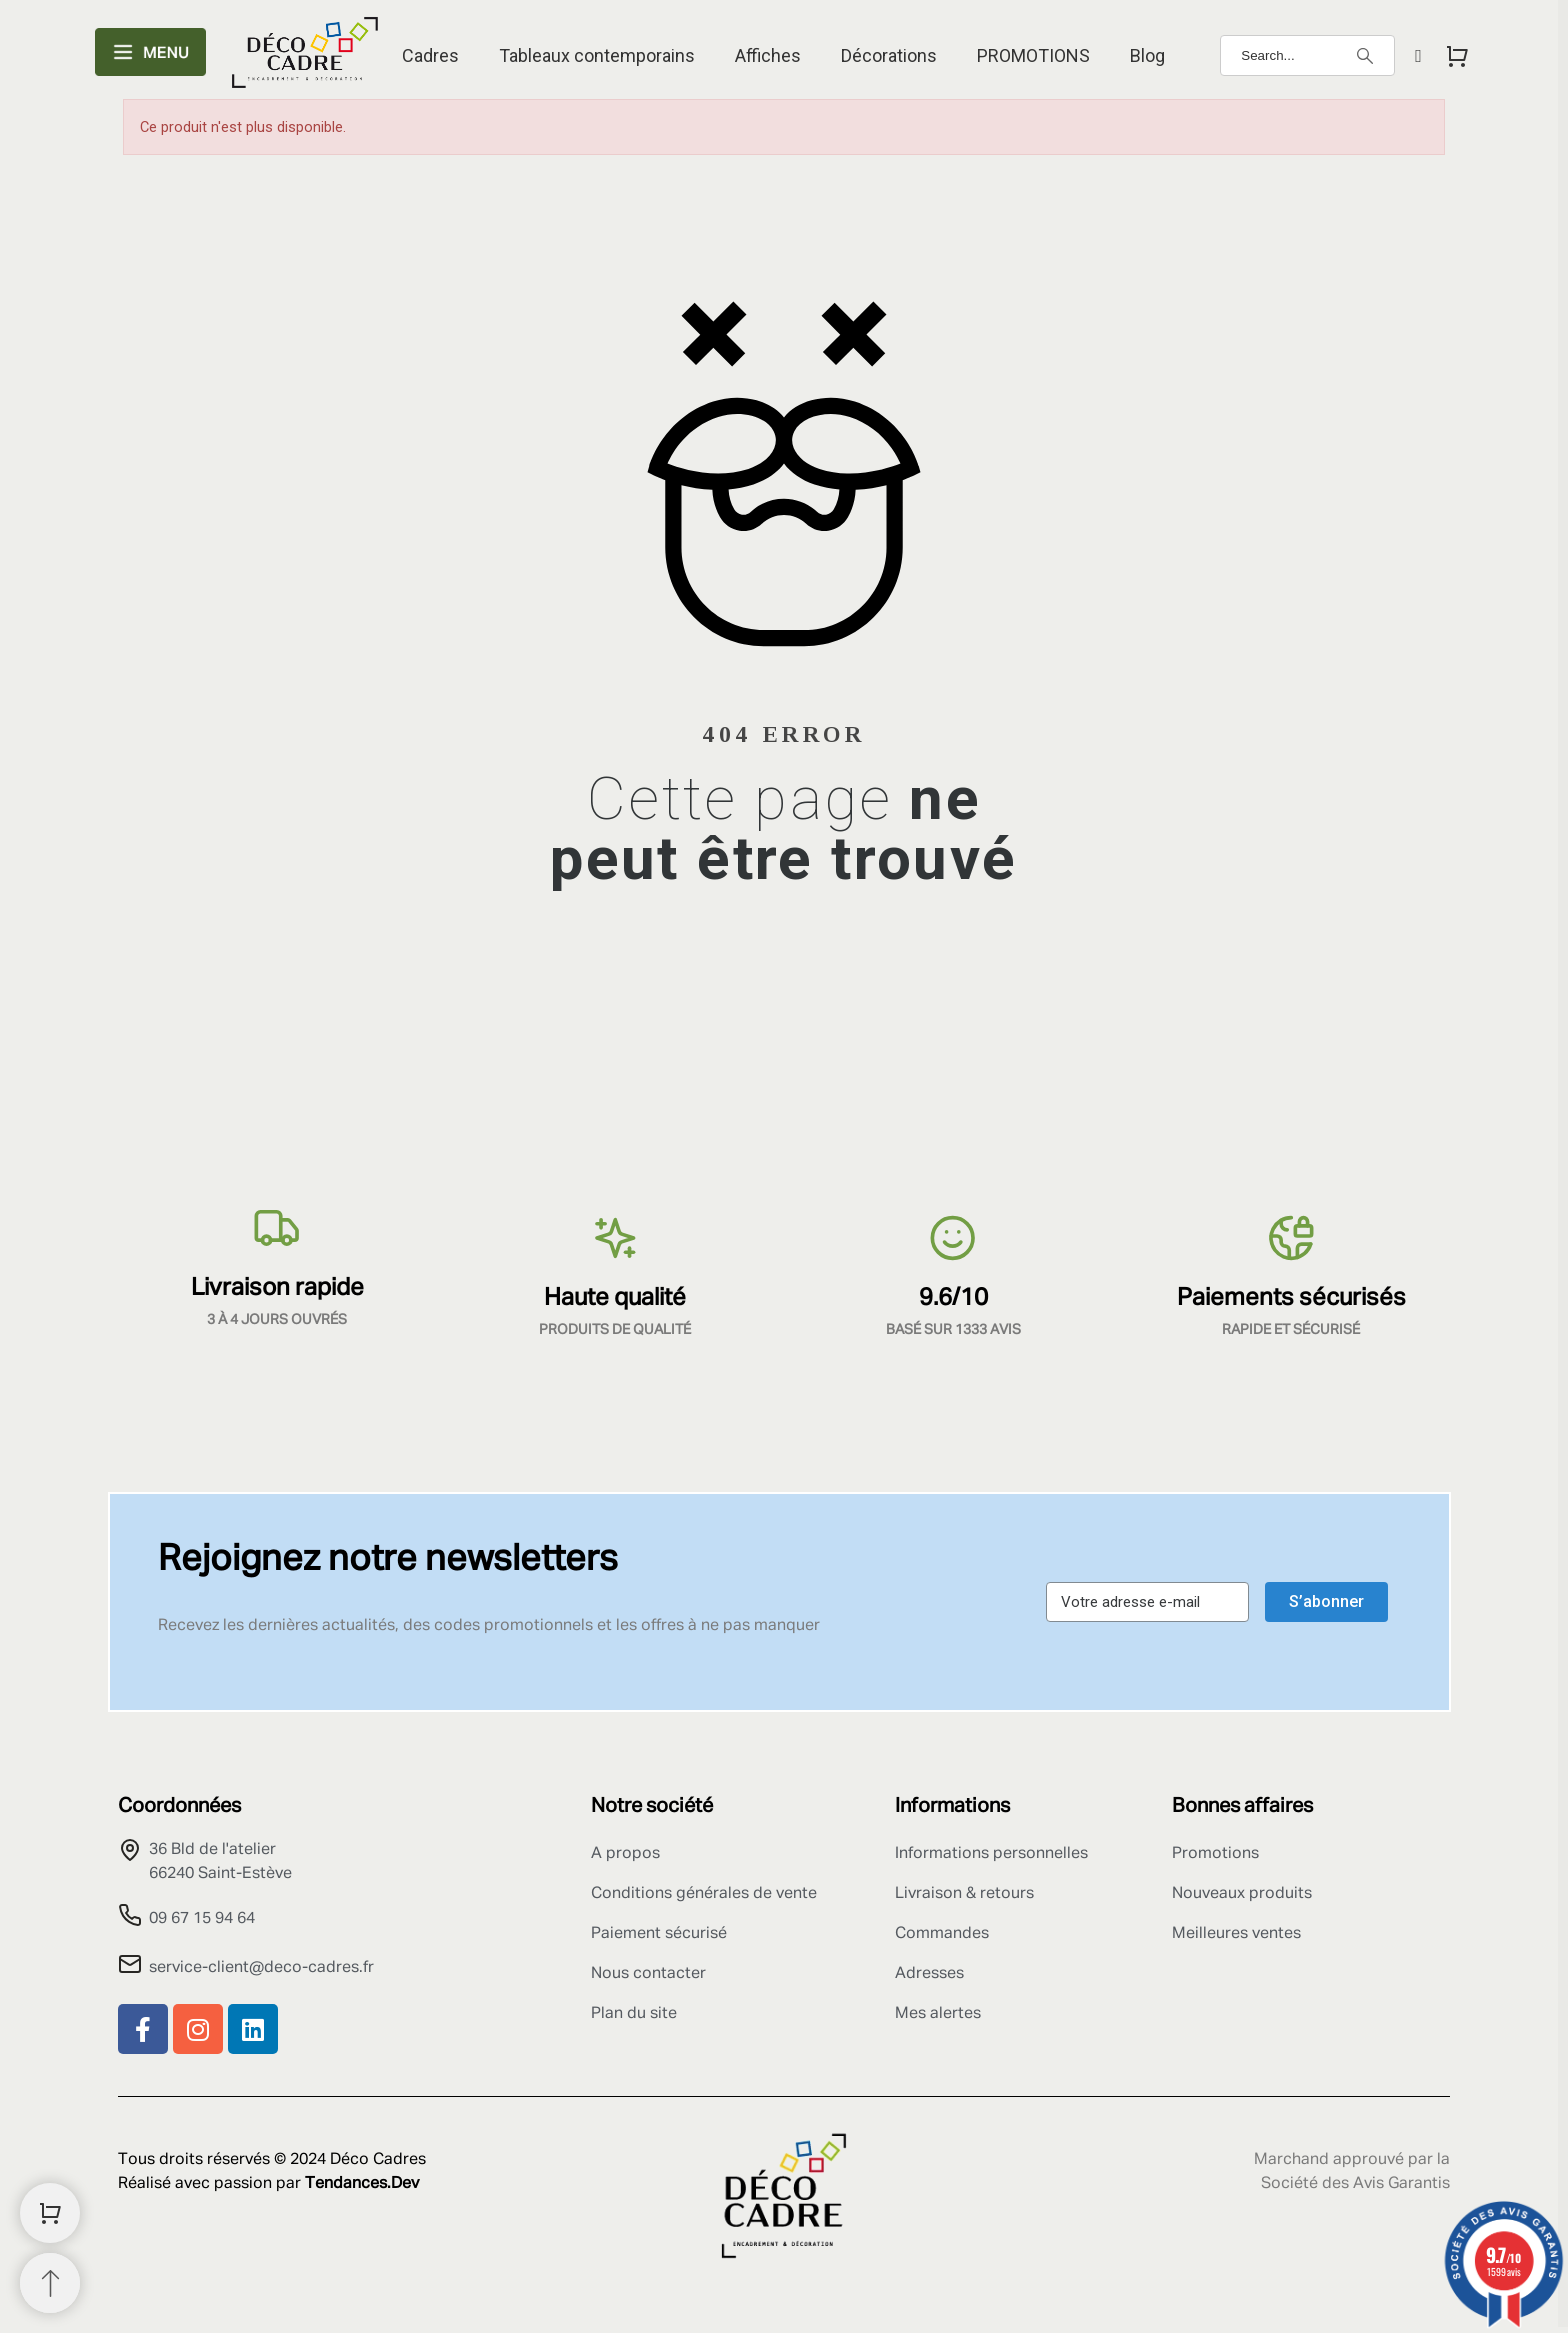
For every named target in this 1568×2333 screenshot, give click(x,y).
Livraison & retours (964, 1894)
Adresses (929, 1974)
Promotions (1215, 1854)
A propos (625, 1854)
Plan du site (634, 2014)
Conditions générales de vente (704, 1894)
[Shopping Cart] (50, 2213)
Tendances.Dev (362, 2184)
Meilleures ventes (1236, 1934)
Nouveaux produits (1242, 1894)
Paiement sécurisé (659, 1934)
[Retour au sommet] (50, 2283)
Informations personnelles (991, 1854)
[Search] (1307, 55)
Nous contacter (648, 1974)
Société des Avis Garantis (1355, 2184)
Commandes (942, 1934)
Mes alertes (938, 2014)
